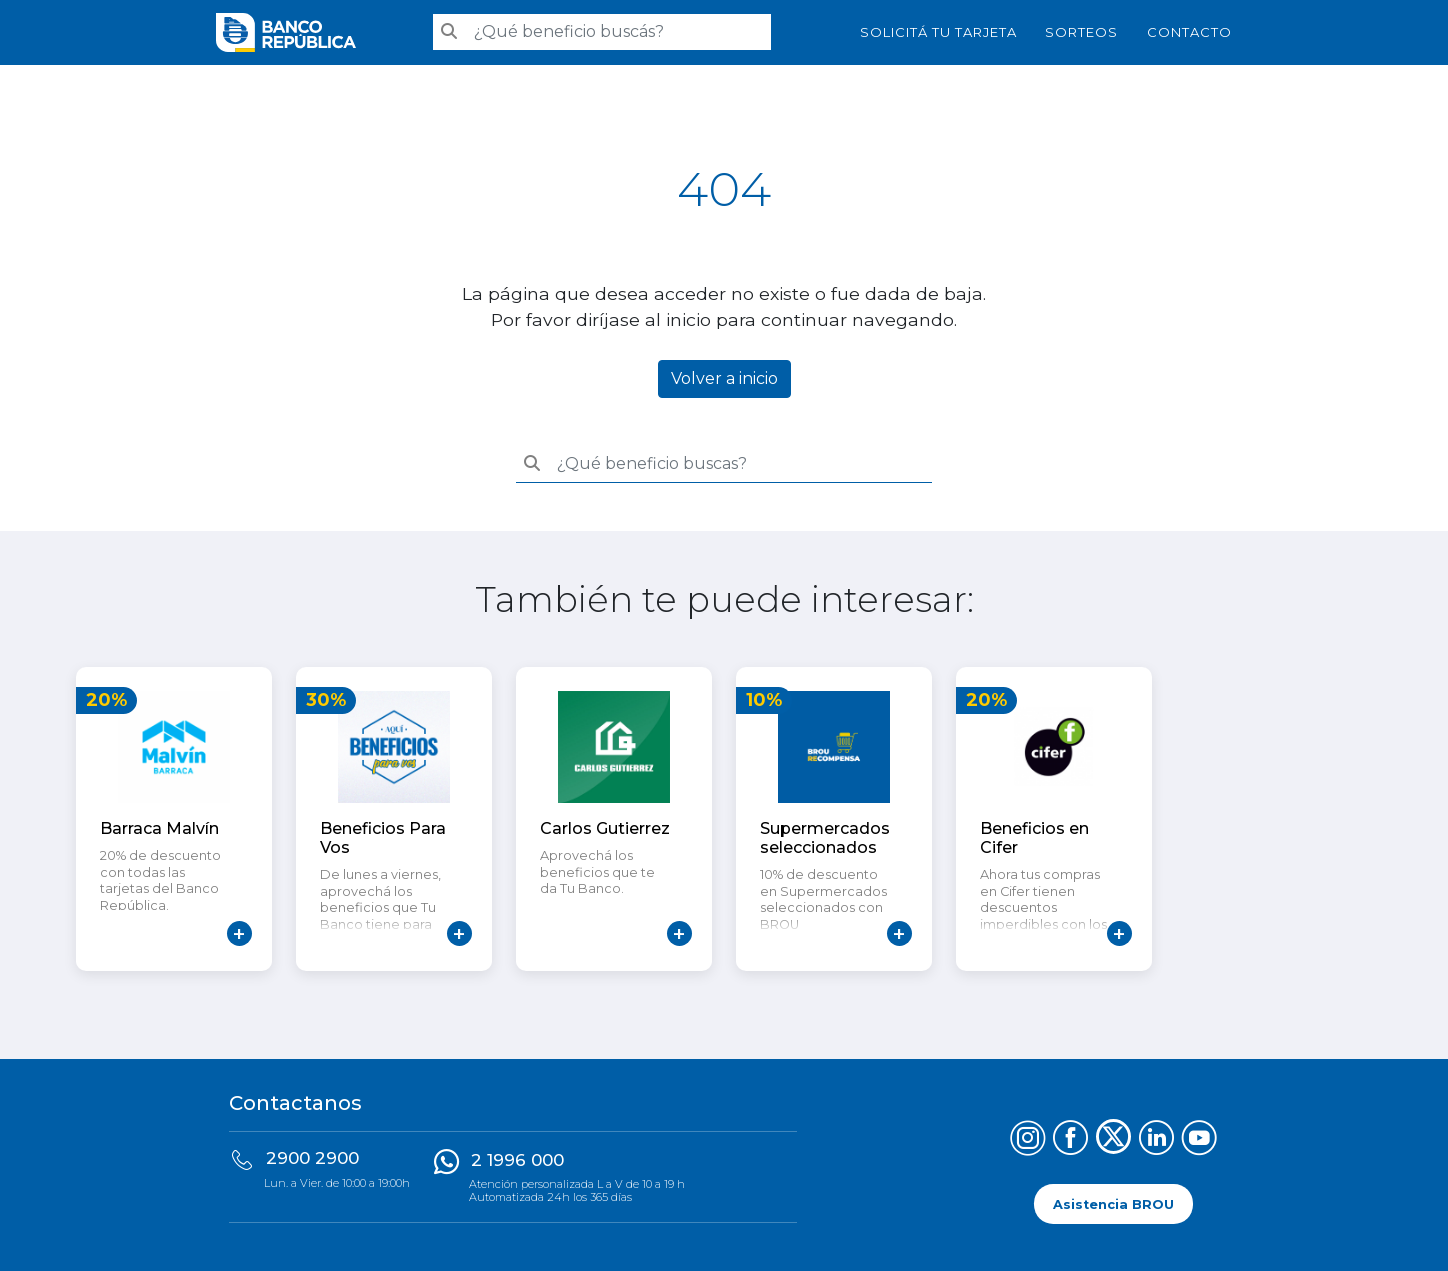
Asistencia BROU (1113, 1203)
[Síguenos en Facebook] (1070, 1140)
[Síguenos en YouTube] (1199, 1140)
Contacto (1189, 32)
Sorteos (1081, 32)
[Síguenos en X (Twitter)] (1113, 1140)
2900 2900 (312, 1158)
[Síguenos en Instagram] (1027, 1140)
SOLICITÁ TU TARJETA (938, 32)
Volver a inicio (724, 378)
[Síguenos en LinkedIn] (1156, 1140)
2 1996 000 (517, 1160)
